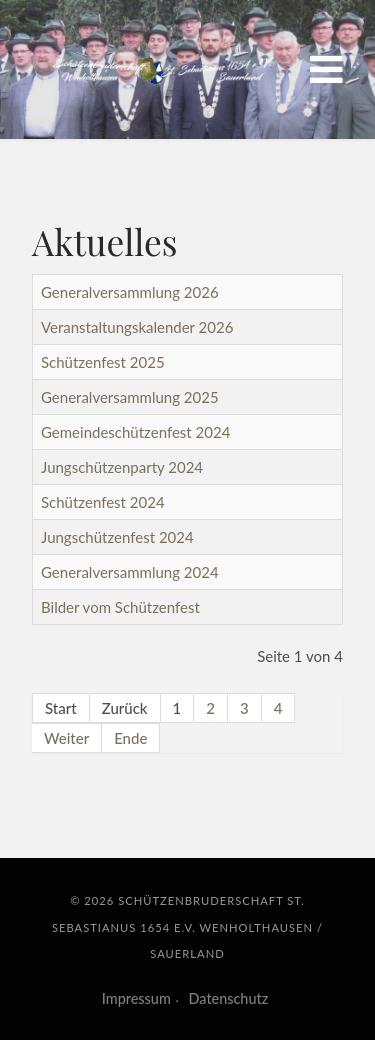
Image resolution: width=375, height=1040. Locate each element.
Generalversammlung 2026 (130, 292)
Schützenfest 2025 (103, 362)
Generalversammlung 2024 (130, 572)
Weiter (66, 738)
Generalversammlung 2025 (130, 397)
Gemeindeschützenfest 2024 (135, 432)
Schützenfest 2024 (103, 502)
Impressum (136, 998)
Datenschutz (229, 998)
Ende (130, 738)
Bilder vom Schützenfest (120, 607)
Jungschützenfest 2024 (117, 537)
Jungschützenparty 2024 (122, 467)
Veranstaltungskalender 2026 (137, 327)
